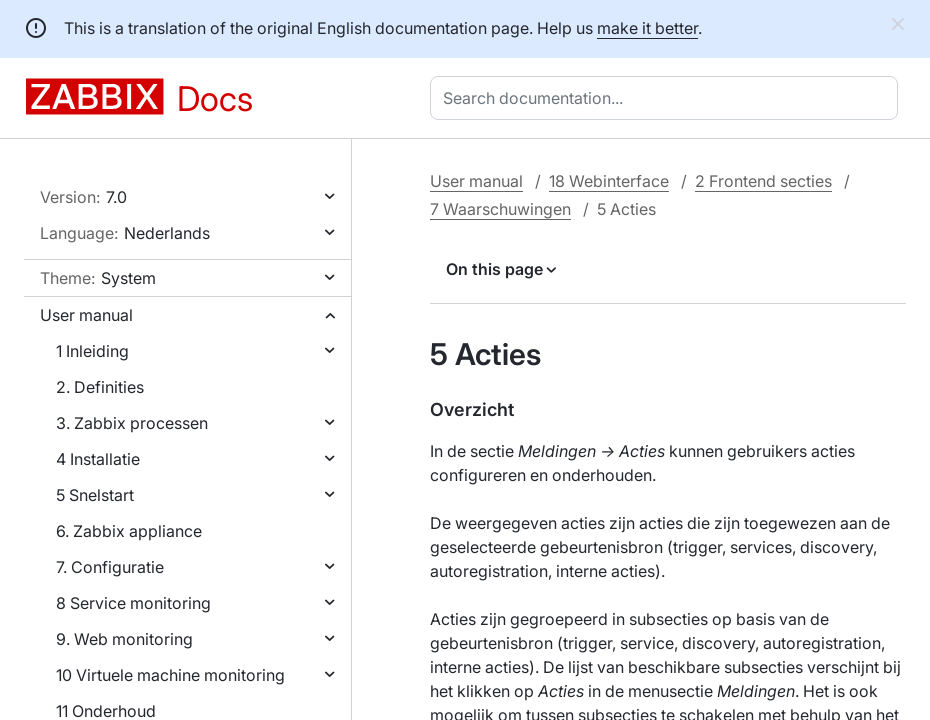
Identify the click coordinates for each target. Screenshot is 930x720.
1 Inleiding (92, 351)
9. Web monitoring (124, 639)
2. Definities (100, 387)
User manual (86, 315)
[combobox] (668, 98)
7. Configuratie (110, 567)
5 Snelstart (95, 495)
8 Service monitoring (133, 603)
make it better (647, 28)
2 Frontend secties (763, 181)
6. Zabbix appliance (129, 531)
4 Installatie (98, 459)
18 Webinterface (609, 181)
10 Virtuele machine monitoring (170, 675)
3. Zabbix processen (132, 423)
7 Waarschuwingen (500, 209)
